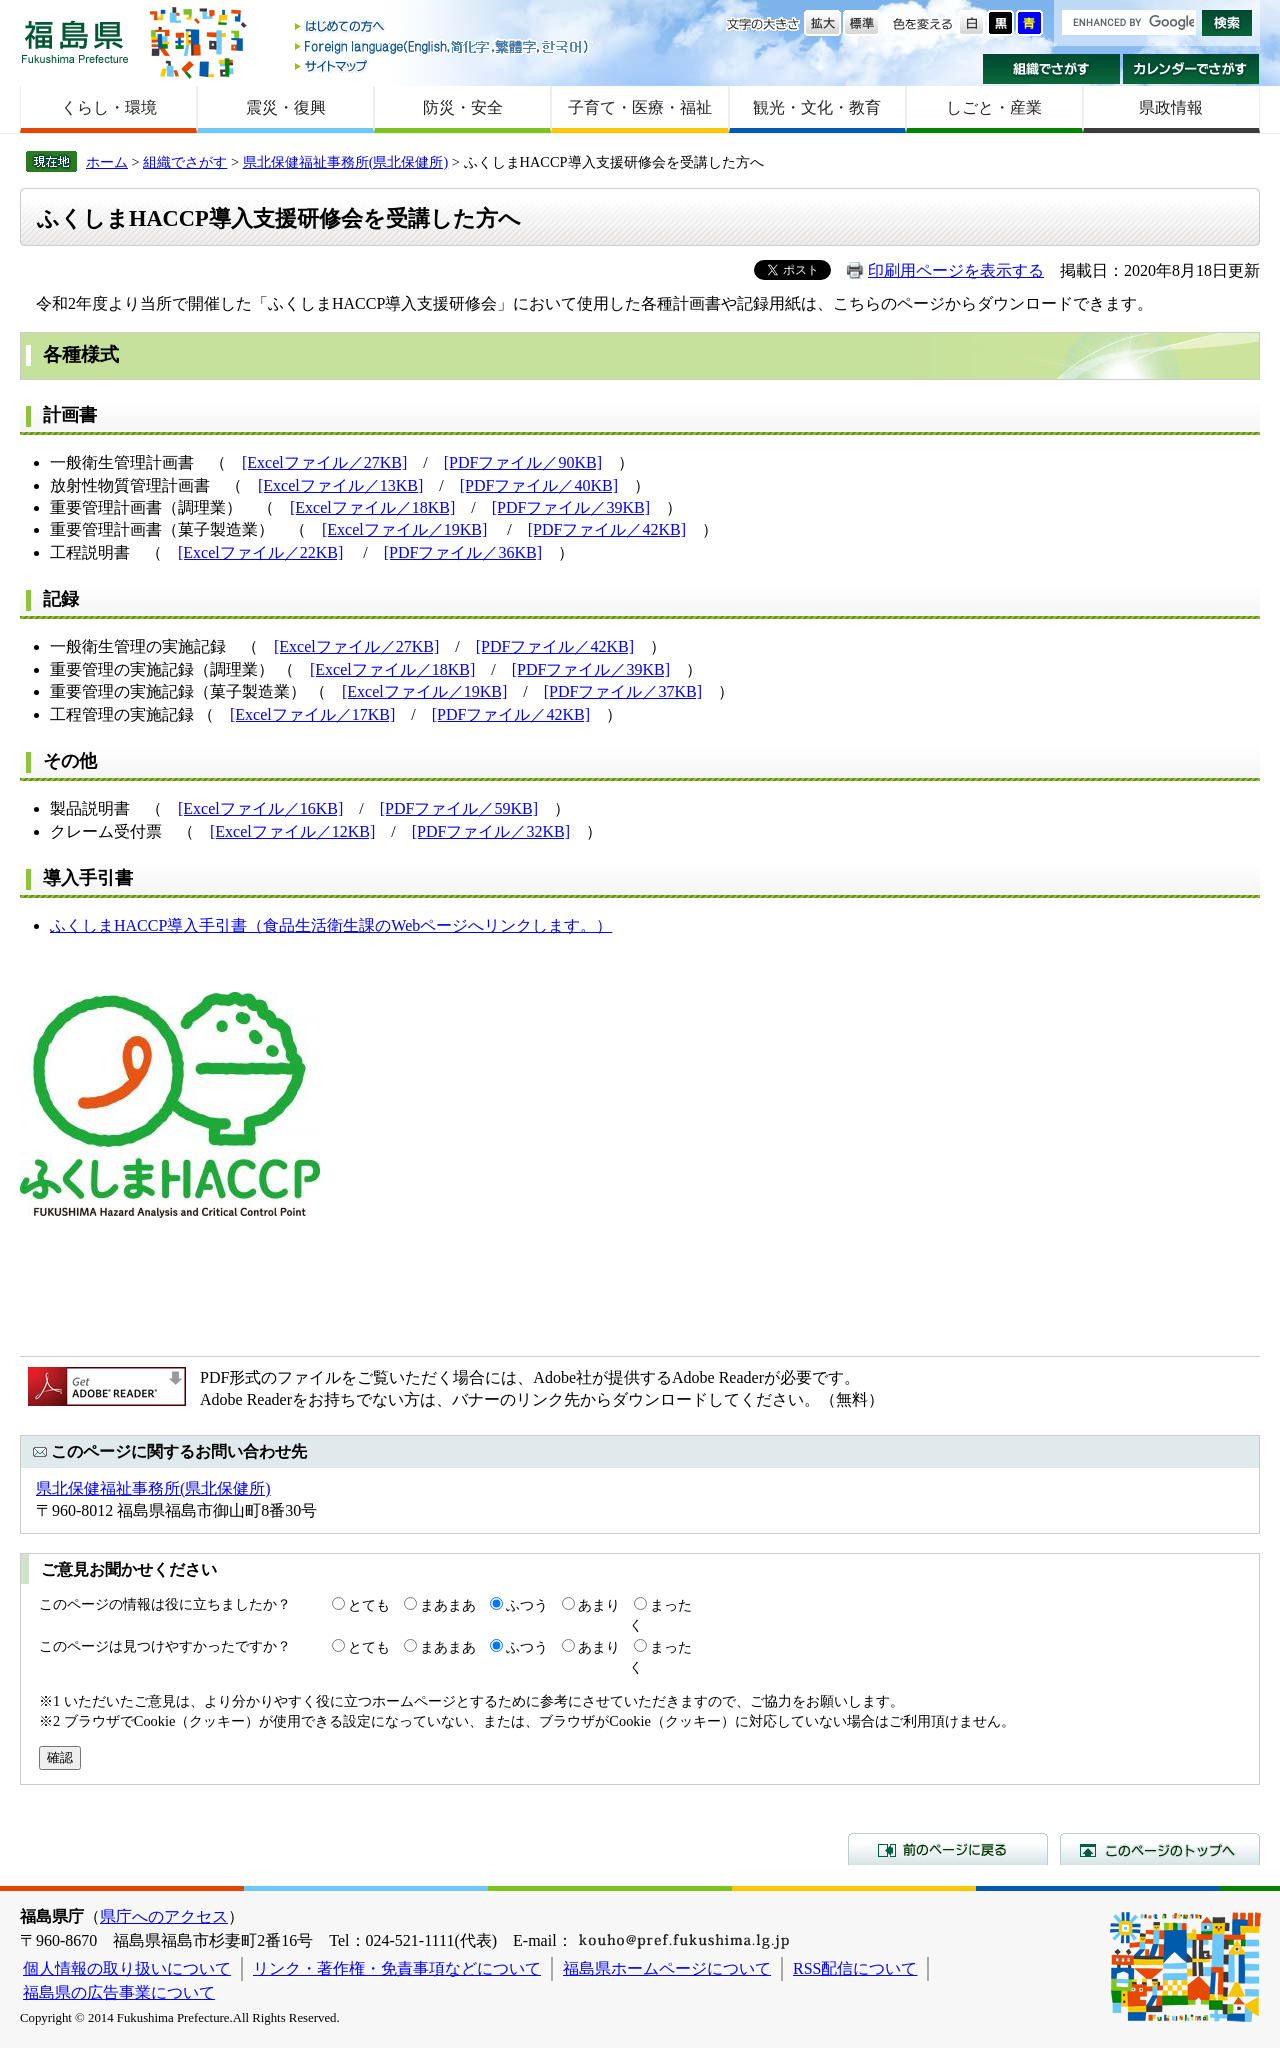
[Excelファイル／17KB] (312, 714)
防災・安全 (463, 107)
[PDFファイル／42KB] (607, 529)
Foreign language (443, 46)
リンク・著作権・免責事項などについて (397, 1968)
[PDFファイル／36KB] (463, 552)
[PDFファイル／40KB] (539, 485)
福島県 (75, 41)
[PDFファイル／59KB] (459, 808)
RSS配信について (855, 1968)
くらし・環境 (109, 107)
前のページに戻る (948, 1849)
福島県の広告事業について (119, 1992)
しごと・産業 (994, 107)
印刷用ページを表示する (956, 270)
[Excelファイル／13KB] (340, 485)
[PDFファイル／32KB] (491, 831)
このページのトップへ (1160, 1849)
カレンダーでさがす (1191, 69)
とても (369, 1605)
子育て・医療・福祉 (640, 107)
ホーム (107, 162)
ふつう (527, 1605)
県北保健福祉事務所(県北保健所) (346, 162)
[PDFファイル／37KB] (623, 691)
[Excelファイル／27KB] (324, 462)
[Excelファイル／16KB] (260, 808)
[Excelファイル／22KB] (260, 552)
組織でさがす (1051, 69)
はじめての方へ (443, 27)
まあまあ (448, 1605)
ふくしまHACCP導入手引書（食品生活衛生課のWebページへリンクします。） (331, 925)
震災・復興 (286, 107)
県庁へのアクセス (164, 1916)
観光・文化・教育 (817, 107)
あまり (599, 1605)
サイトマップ (443, 65)
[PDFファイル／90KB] (523, 462)
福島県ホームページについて (667, 1968)
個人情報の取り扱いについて (127, 1968)
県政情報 (1171, 107)
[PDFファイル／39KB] (571, 507)
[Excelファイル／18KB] (372, 507)
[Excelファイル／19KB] (404, 529)
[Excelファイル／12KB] (292, 831)
